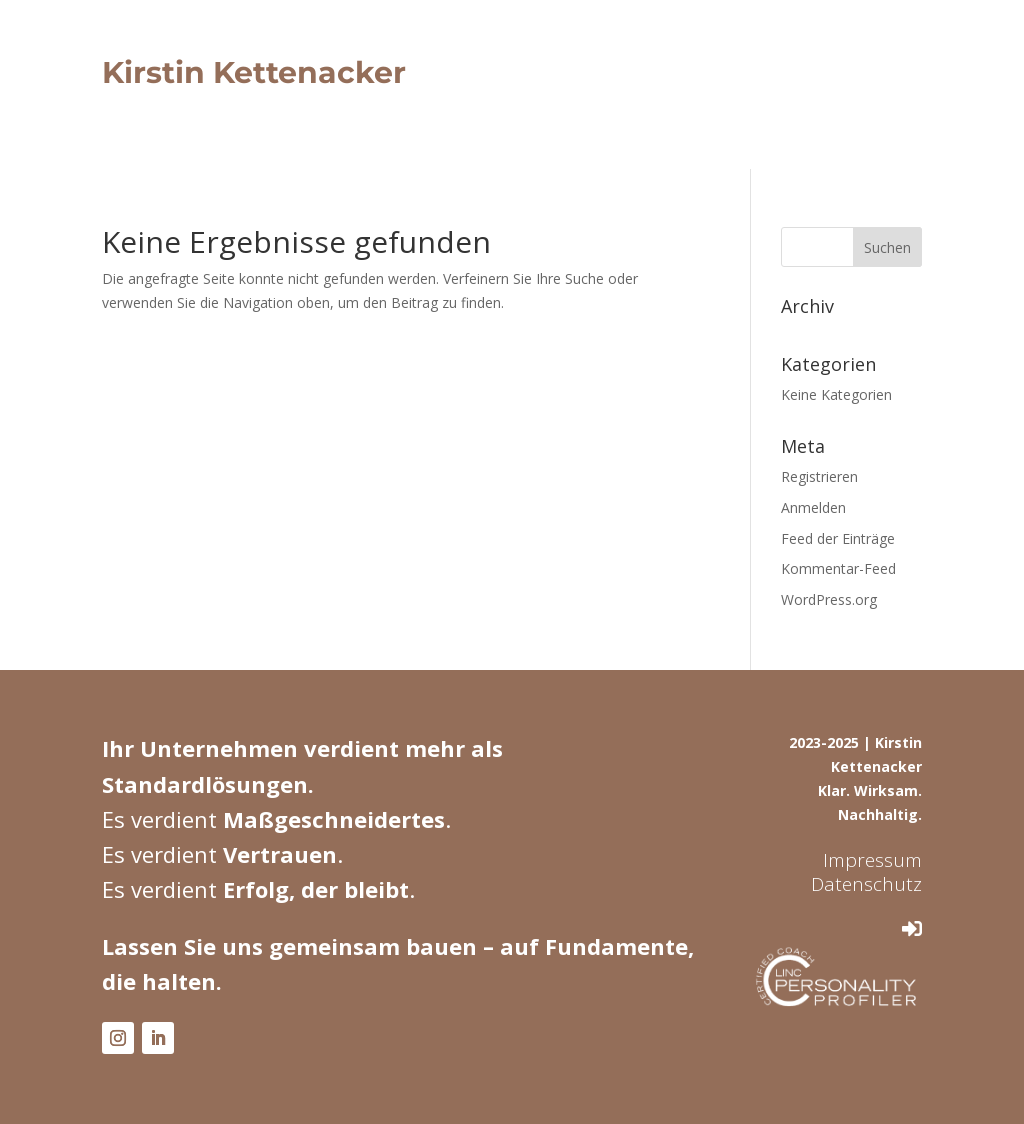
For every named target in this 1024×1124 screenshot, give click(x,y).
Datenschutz (866, 884)
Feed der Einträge (838, 538)
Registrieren (819, 476)
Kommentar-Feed (838, 568)
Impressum (872, 860)
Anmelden (813, 507)
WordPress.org (829, 599)
